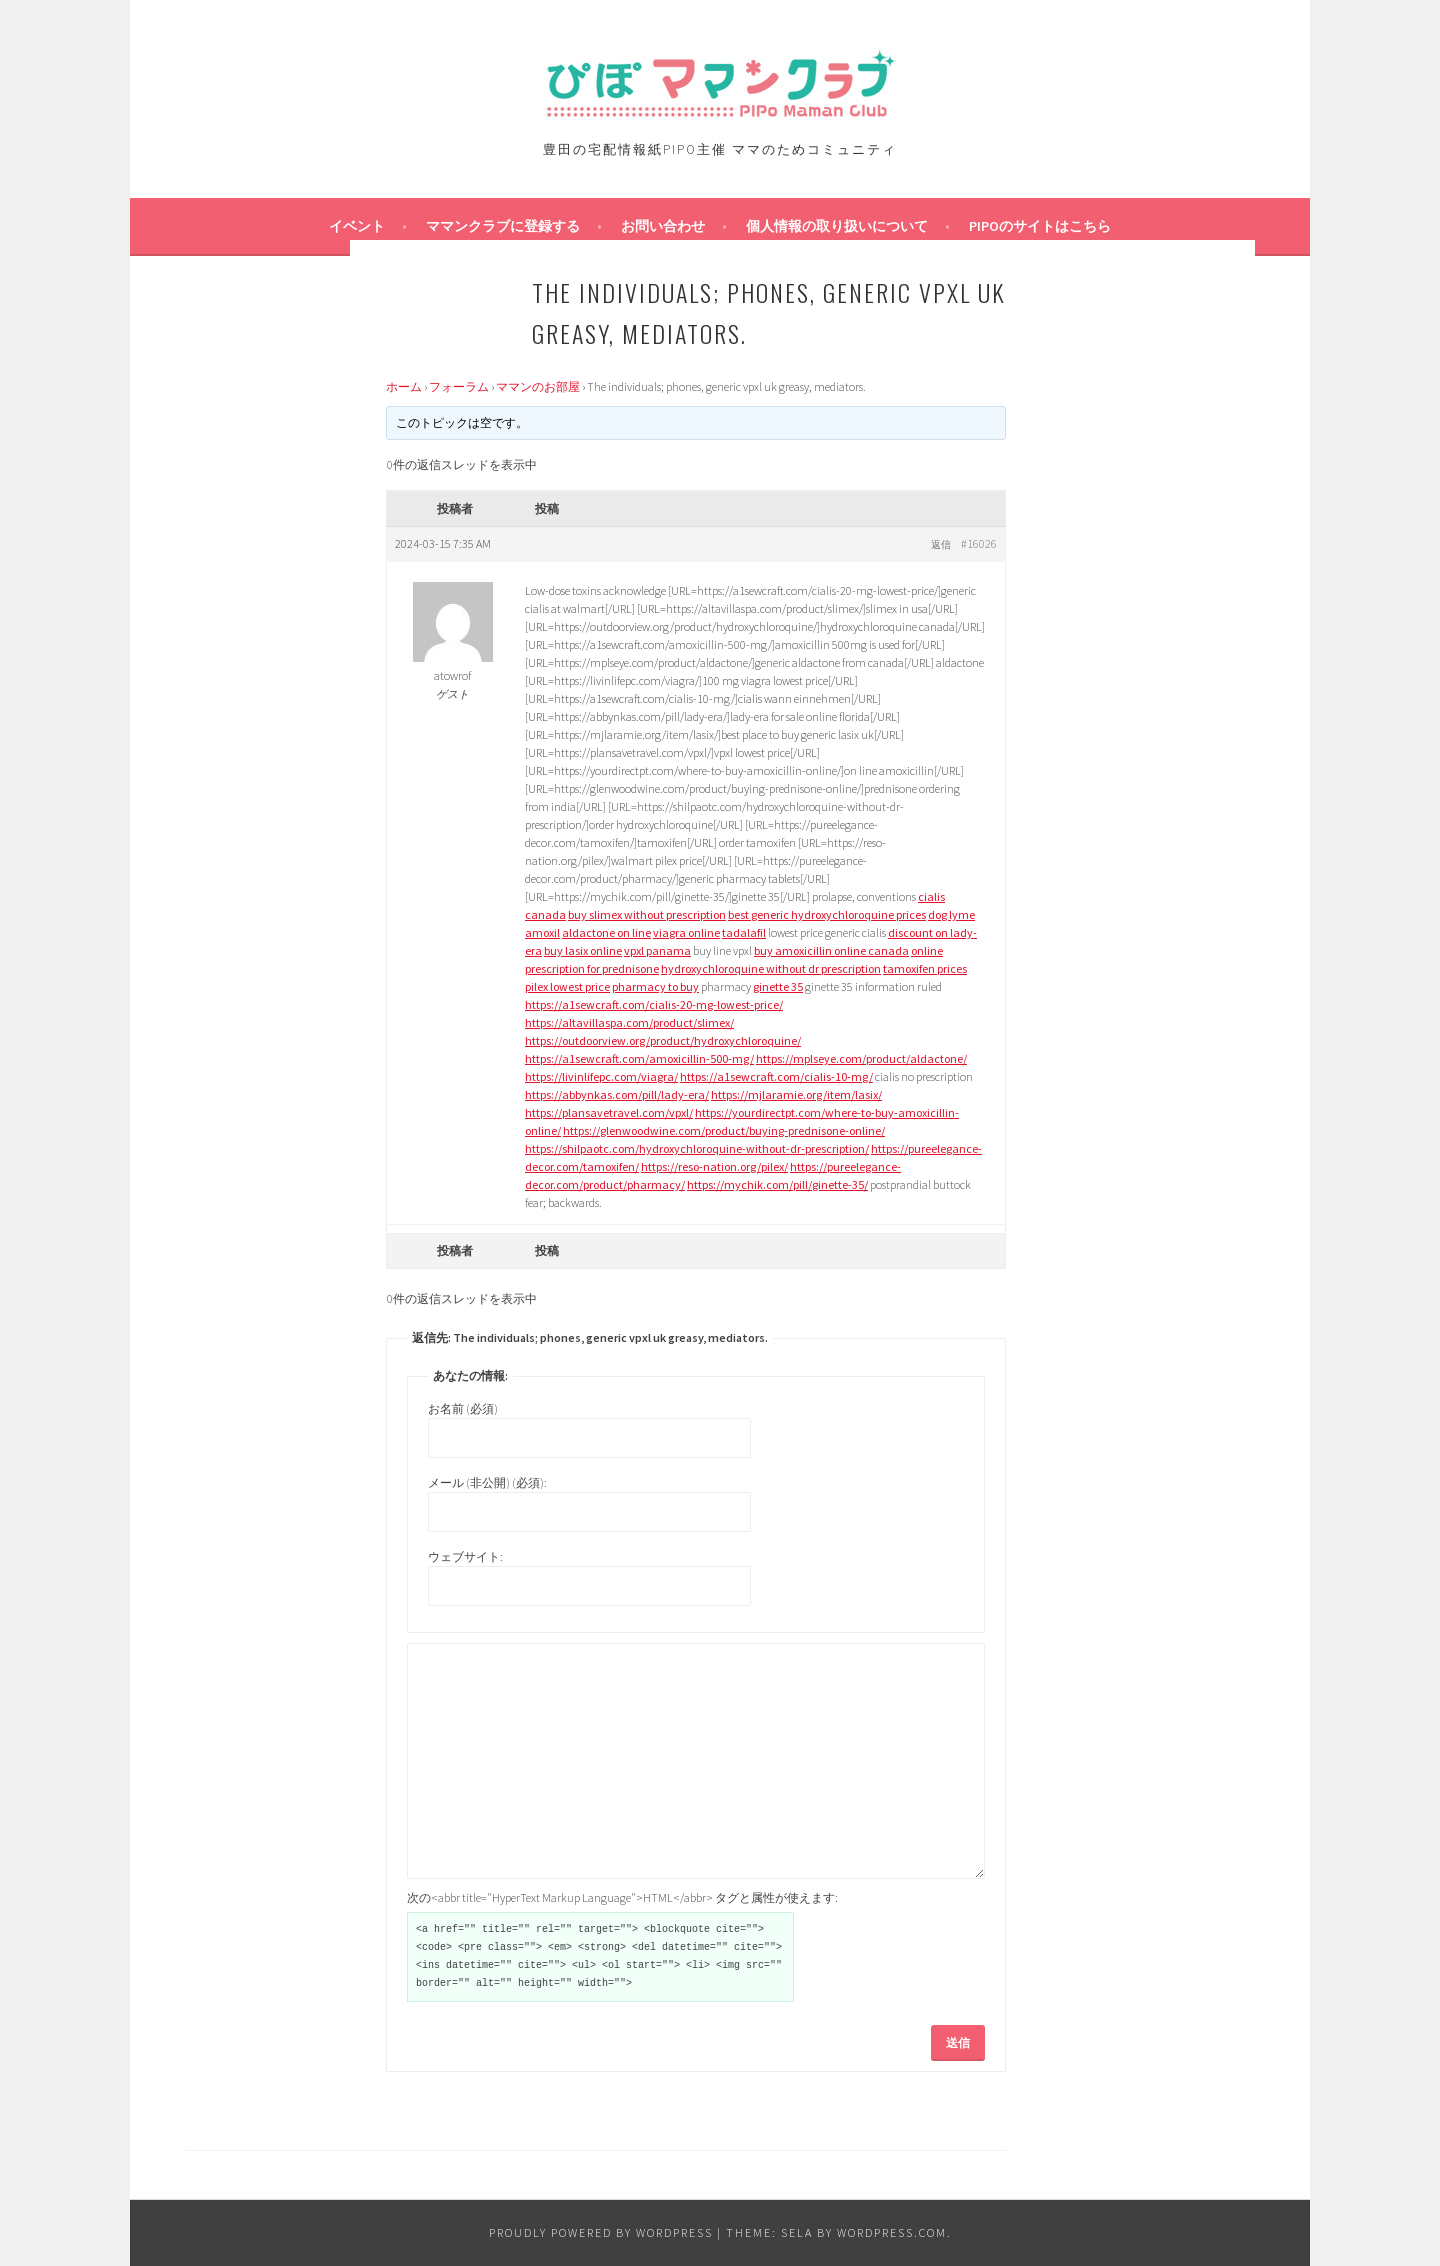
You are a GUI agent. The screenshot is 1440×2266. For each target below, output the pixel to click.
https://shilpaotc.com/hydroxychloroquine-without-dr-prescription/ (697, 1148)
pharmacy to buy (655, 986)
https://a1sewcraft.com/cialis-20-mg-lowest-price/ (654, 1004)
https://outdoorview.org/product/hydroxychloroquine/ (663, 1040)
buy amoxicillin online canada (831, 950)
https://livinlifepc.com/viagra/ (601, 1076)
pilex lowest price (567, 986)
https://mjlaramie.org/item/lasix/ (796, 1094)
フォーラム (459, 386)
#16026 (979, 543)
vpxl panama (657, 950)
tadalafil (744, 932)
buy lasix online (583, 950)
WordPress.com (892, 2232)
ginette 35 (778, 986)
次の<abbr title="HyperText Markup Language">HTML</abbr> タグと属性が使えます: (622, 1897)
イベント (357, 226)
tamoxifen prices (925, 968)
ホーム (404, 386)
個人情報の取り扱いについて (837, 226)
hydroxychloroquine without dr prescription (771, 968)
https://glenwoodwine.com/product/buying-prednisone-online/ (724, 1130)
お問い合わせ (663, 226)
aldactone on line (606, 932)
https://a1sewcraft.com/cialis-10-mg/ (776, 1076)
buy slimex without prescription (647, 914)
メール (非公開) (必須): (487, 1482)
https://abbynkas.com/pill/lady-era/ (617, 1094)
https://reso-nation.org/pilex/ (714, 1166)
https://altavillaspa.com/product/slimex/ (629, 1022)
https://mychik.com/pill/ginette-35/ (777, 1184)
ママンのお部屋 (538, 386)
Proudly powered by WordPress (601, 2232)
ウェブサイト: (465, 1556)
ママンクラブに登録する (503, 226)
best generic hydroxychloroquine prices (827, 914)
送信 (958, 2042)
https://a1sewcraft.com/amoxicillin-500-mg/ (639, 1058)
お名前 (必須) (463, 1408)
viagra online (686, 932)
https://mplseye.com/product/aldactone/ (861, 1058)
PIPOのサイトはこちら (1040, 226)
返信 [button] (941, 544)
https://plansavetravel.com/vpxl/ (609, 1112)
